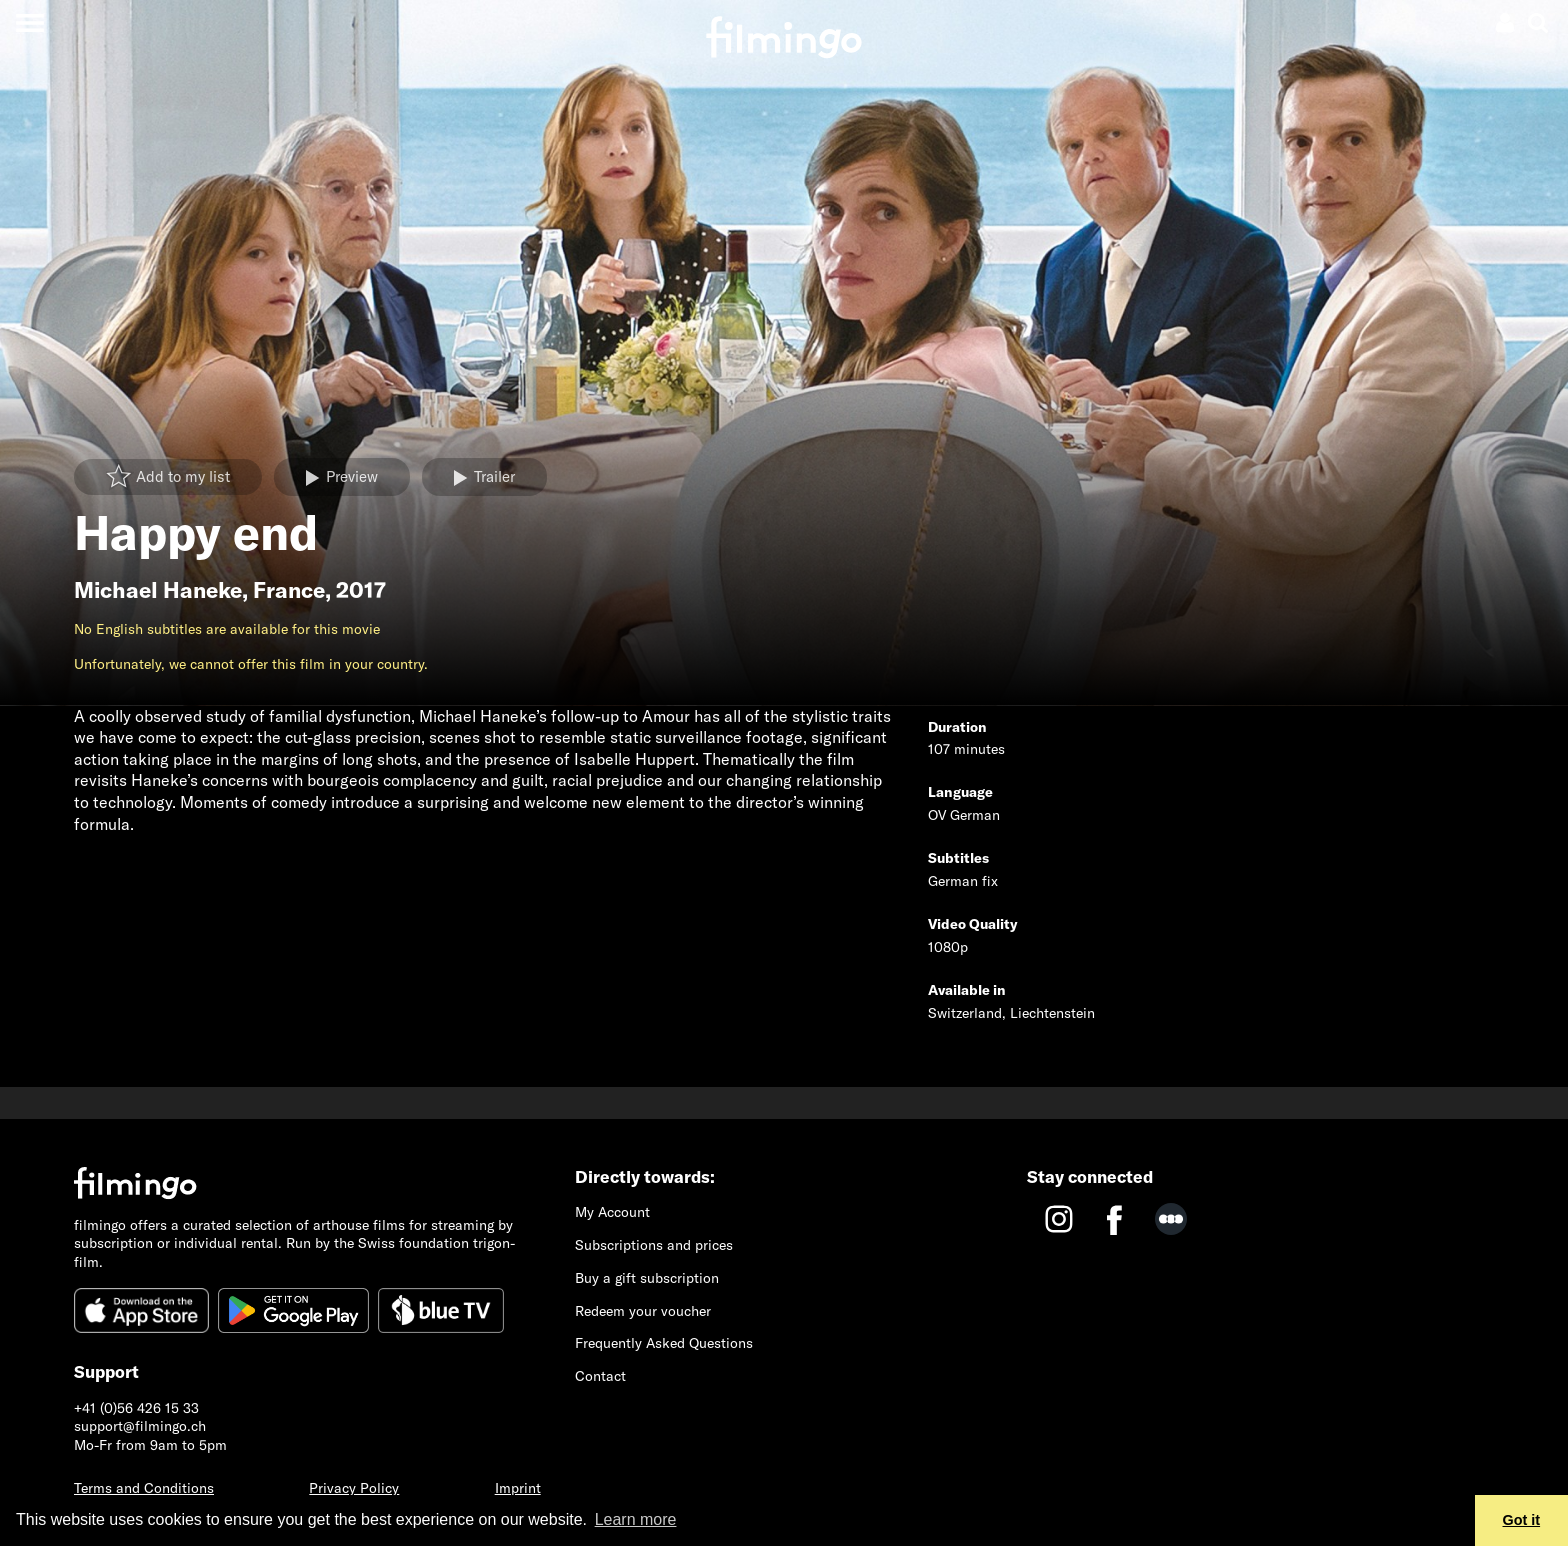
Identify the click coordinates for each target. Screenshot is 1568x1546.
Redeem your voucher (643, 1311)
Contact (600, 1376)
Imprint (518, 1488)
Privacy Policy (354, 1488)
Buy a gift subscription (647, 1278)
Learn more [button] (636, 1519)
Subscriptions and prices (654, 1245)
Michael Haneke (158, 590)
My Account (612, 1212)
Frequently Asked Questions (664, 1343)
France (289, 590)
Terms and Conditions (144, 1488)
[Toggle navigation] (29, 22)
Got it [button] (1522, 1520)
